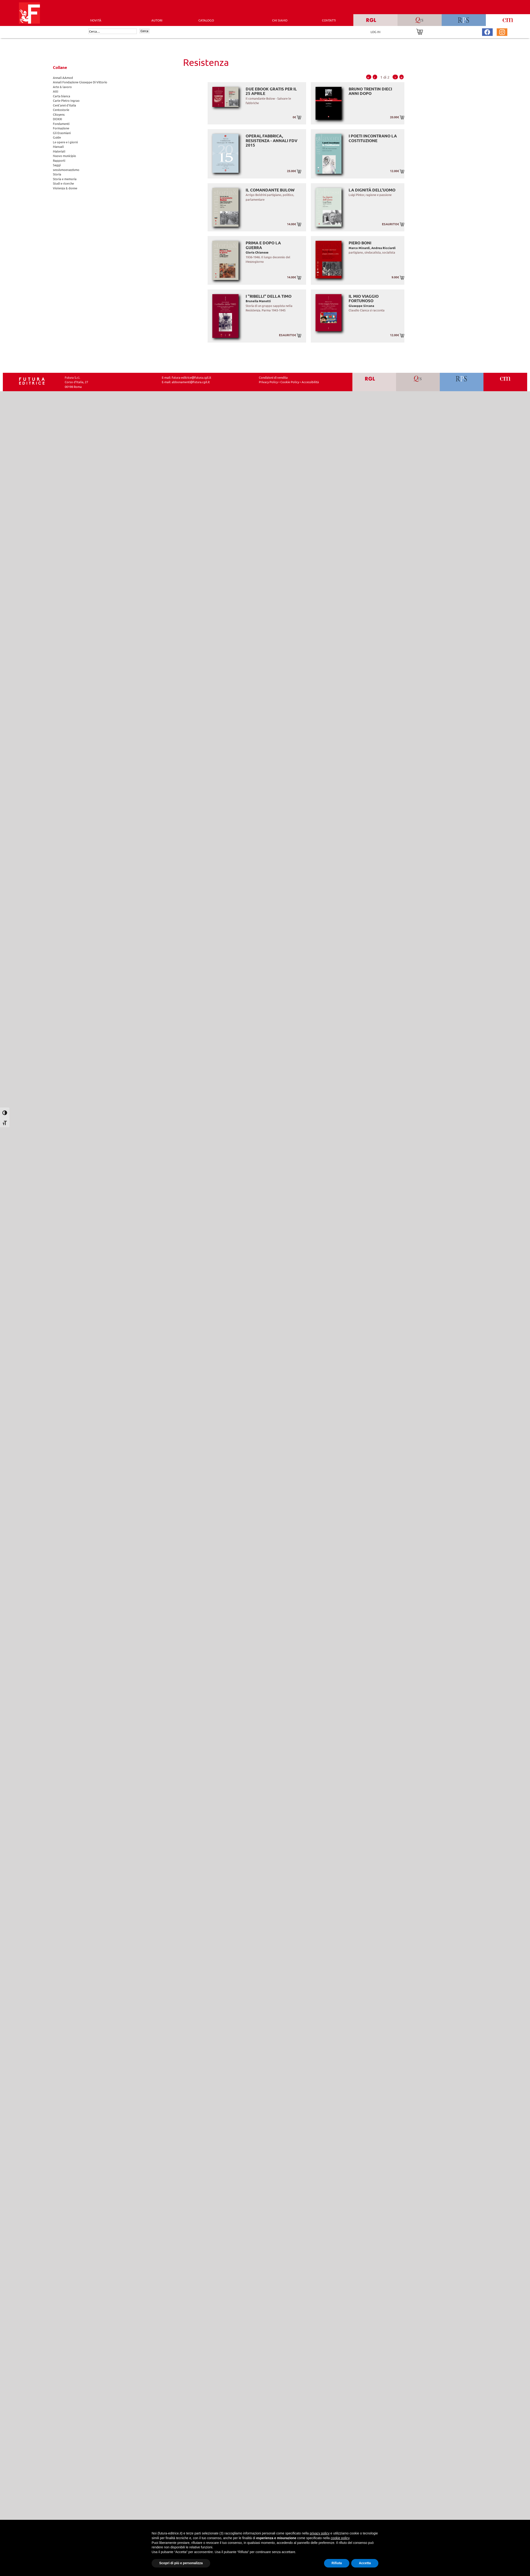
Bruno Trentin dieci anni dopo (370, 91)
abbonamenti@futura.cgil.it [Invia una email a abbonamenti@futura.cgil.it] (191, 382)
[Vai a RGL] (374, 382)
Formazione (61, 128)
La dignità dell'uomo (372, 189)
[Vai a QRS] (418, 382)
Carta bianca (61, 96)
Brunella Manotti (258, 301)
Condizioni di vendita (273, 377)
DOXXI (57, 119)
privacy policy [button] (319, 2533)
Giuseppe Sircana (361, 306)
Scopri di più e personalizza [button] (181, 2563)
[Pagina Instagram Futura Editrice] (502, 32)
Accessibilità (310, 382)
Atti (55, 91)
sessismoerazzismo (66, 170)
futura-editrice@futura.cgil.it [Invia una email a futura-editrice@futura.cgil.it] (191, 377)
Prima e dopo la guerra (263, 245)
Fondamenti (61, 124)
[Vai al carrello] (419, 31)
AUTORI (156, 20)
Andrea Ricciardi (383, 248)
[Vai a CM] (505, 382)
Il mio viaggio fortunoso (364, 298)
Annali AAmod (63, 78)
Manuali (58, 146)
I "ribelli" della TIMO (268, 296)
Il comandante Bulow (270, 189)
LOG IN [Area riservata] (375, 32)
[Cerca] (112, 31)
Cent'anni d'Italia (64, 105)
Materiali (59, 151)
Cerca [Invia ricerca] (144, 31)
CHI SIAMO (279, 20)
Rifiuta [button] (337, 2563)
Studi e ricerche (63, 183)
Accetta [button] (365, 2563)
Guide (57, 137)
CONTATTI (329, 20)
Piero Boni (360, 242)
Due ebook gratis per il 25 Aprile (271, 91)
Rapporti (59, 160)
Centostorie (61, 110)
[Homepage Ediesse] (32, 380)
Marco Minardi (359, 248)
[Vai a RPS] (461, 382)
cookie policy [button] (340, 2538)
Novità (95, 20)
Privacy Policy (268, 382)
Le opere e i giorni (65, 142)
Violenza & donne (65, 188)
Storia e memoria (65, 179)
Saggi (57, 165)
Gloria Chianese (257, 252)
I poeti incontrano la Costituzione (373, 138)
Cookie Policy (289, 382)
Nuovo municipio (64, 156)
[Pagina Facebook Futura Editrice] (487, 32)
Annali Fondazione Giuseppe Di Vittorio (80, 82)
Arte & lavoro (62, 87)
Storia (57, 174)
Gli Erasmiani (62, 133)
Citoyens (59, 114)
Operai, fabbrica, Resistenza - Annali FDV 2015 (271, 140)
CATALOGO (206, 20)
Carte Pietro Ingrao (66, 100)
